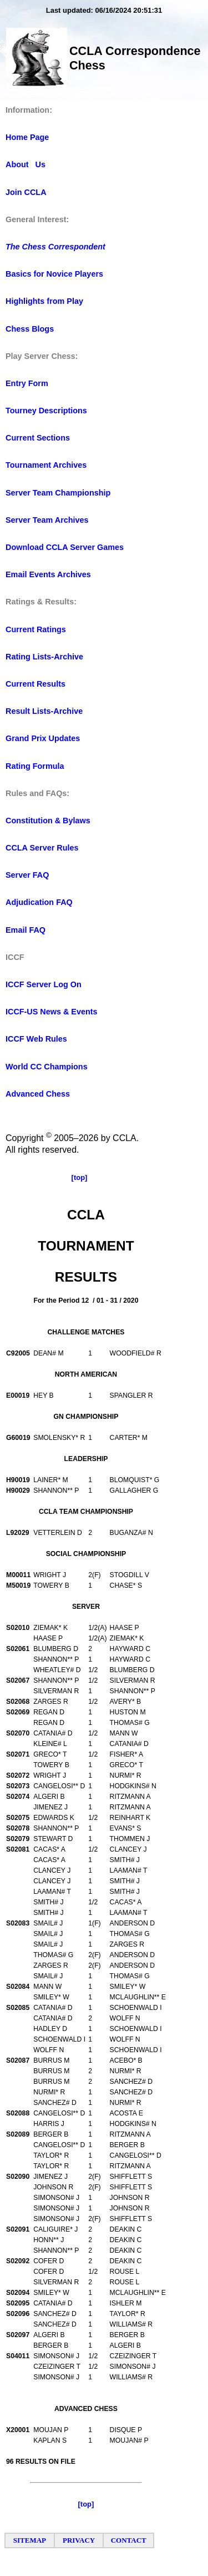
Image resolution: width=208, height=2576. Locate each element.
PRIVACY (79, 2540)
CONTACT (128, 2540)
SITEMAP (29, 2540)
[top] (80, 1177)
